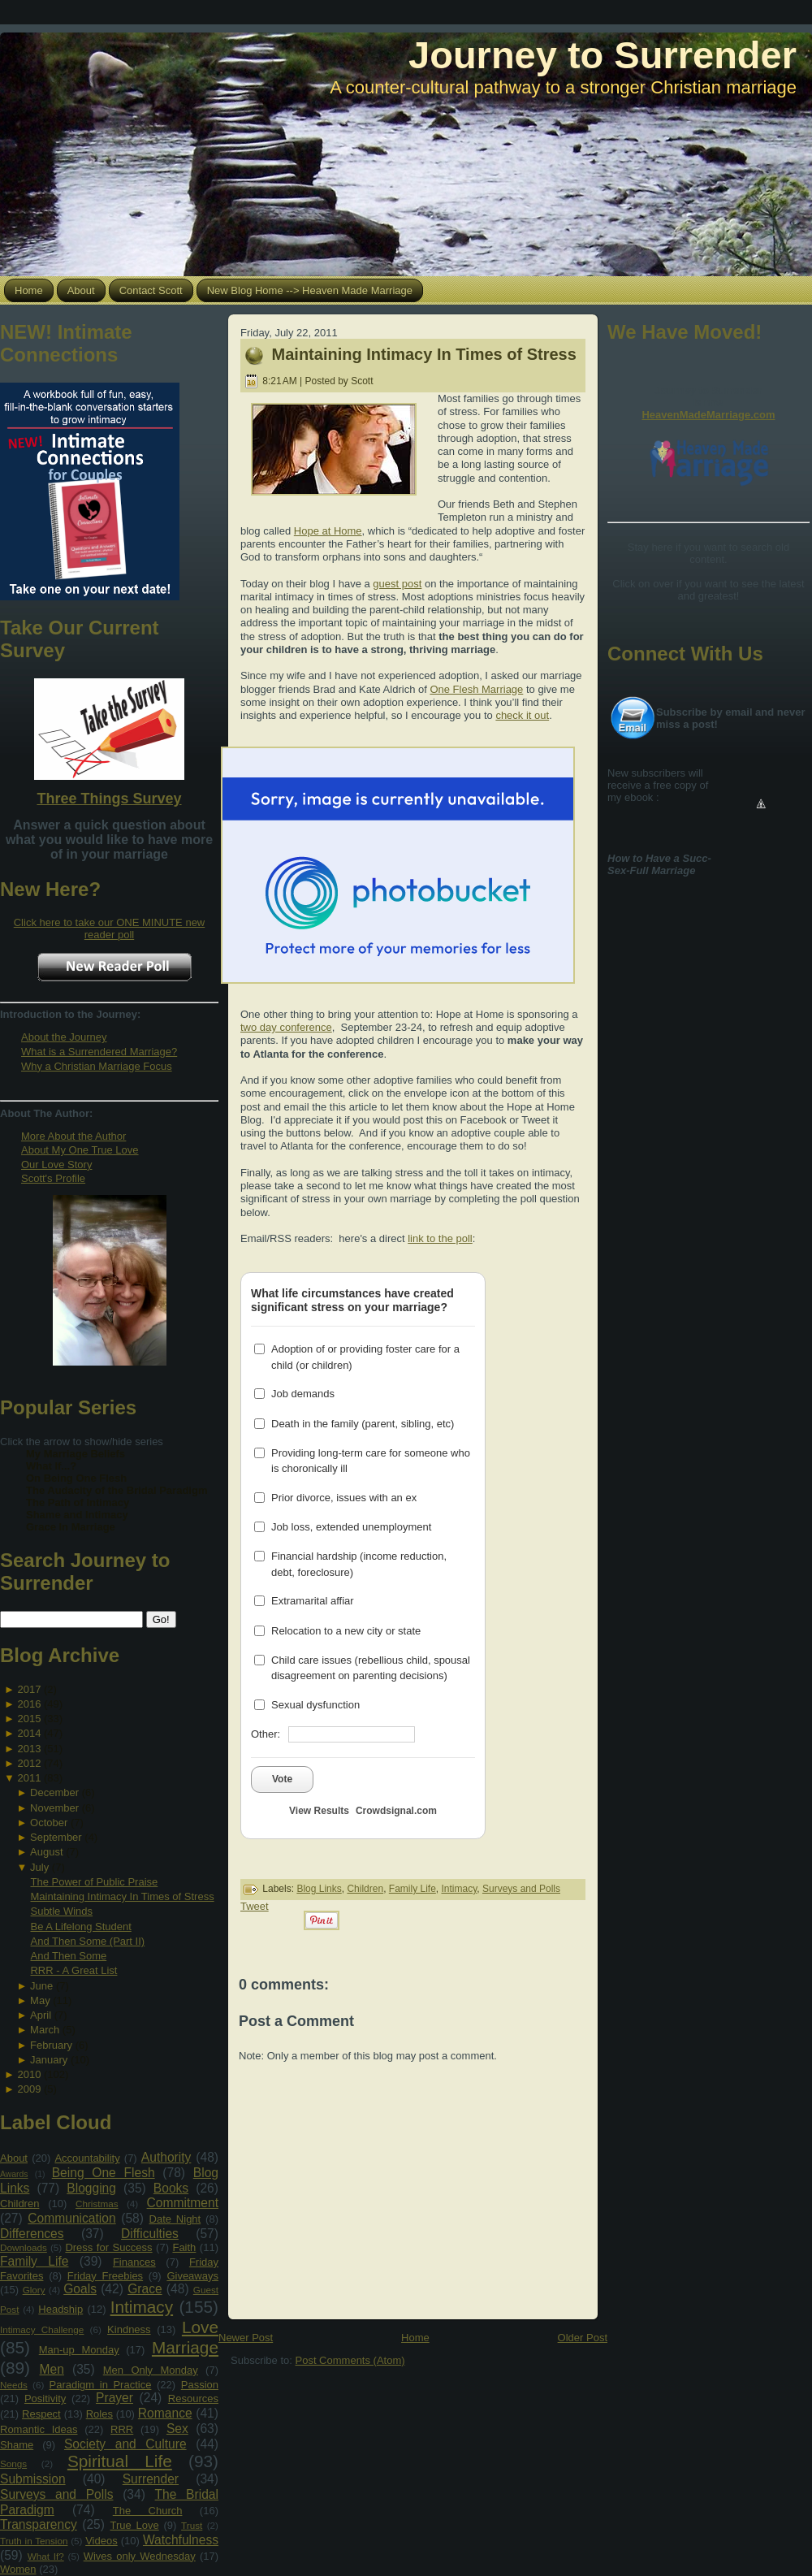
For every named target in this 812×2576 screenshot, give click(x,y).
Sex (177, 2428)
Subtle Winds (61, 1911)
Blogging (91, 2188)
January (48, 2060)
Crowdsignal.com (396, 1810)
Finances (134, 2262)
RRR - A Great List (73, 1970)
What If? (46, 2556)
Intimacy (141, 2306)
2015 (29, 1718)
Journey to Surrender (602, 54)
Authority (166, 2157)
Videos (101, 2541)
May (40, 2000)
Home (415, 2337)
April (40, 2015)
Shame (16, 2445)
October (48, 1822)
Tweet (254, 1906)
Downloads (23, 2247)
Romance (165, 2413)
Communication (71, 2218)
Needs (14, 2384)
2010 (29, 2074)
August (46, 1852)
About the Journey (64, 1037)
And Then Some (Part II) (87, 1941)
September (56, 1837)
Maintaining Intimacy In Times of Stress (122, 1896)
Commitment (182, 2203)
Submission (33, 2479)
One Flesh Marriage (476, 689)
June (41, 1986)
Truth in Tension (33, 2540)
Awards (14, 2174)
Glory (34, 2289)
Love (200, 2327)
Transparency (38, 2524)
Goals (80, 2289)
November (54, 1808)
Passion (199, 2385)
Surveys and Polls (57, 2494)
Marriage (185, 2347)
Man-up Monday (79, 2350)
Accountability (86, 2158)
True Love (134, 2525)
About (14, 2158)
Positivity (45, 2398)
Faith (184, 2247)
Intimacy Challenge (42, 2329)
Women (18, 2569)
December (54, 1792)
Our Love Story (56, 1164)
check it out (522, 715)
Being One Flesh (103, 2173)
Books (170, 2188)
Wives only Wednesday (140, 2556)
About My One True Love (80, 1150)
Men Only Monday (150, 2370)
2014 (29, 1733)
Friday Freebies (105, 2276)
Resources (193, 2398)
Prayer (114, 2398)
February (51, 2045)
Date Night (175, 2219)
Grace (144, 2289)
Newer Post (245, 2337)
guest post (397, 584)
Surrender (151, 2479)
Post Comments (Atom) (350, 2360)
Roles (99, 2414)
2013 (29, 1749)
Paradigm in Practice (101, 2385)
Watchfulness (180, 2540)
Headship (60, 2309)
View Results (319, 1810)
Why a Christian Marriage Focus (96, 1066)
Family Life (34, 2261)
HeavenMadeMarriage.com (708, 415)
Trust (191, 2525)
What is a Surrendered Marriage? (99, 1052)
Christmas (97, 2203)
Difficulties (150, 2233)
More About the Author (73, 1136)
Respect (41, 2414)
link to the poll (440, 1238)
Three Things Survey (109, 798)
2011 (29, 1778)
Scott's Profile (53, 1178)
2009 (29, 2089)
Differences (32, 2233)
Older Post (582, 2337)
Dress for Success (108, 2247)
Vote (282, 1779)
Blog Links (318, 1888)
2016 (29, 1704)
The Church (148, 2511)
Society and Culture (125, 2444)
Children (19, 2203)
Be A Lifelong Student (80, 1926)
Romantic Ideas (38, 2429)
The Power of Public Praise (94, 1882)
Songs (13, 2463)
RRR (121, 2429)
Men (52, 2369)
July (39, 1867)
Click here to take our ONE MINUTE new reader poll (109, 928)
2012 (29, 1763)
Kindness (128, 2329)
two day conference (286, 1027)
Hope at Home (328, 531)
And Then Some (68, 1956)
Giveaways (192, 2276)
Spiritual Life (119, 2461)
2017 (29, 1689)
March (44, 2030)
